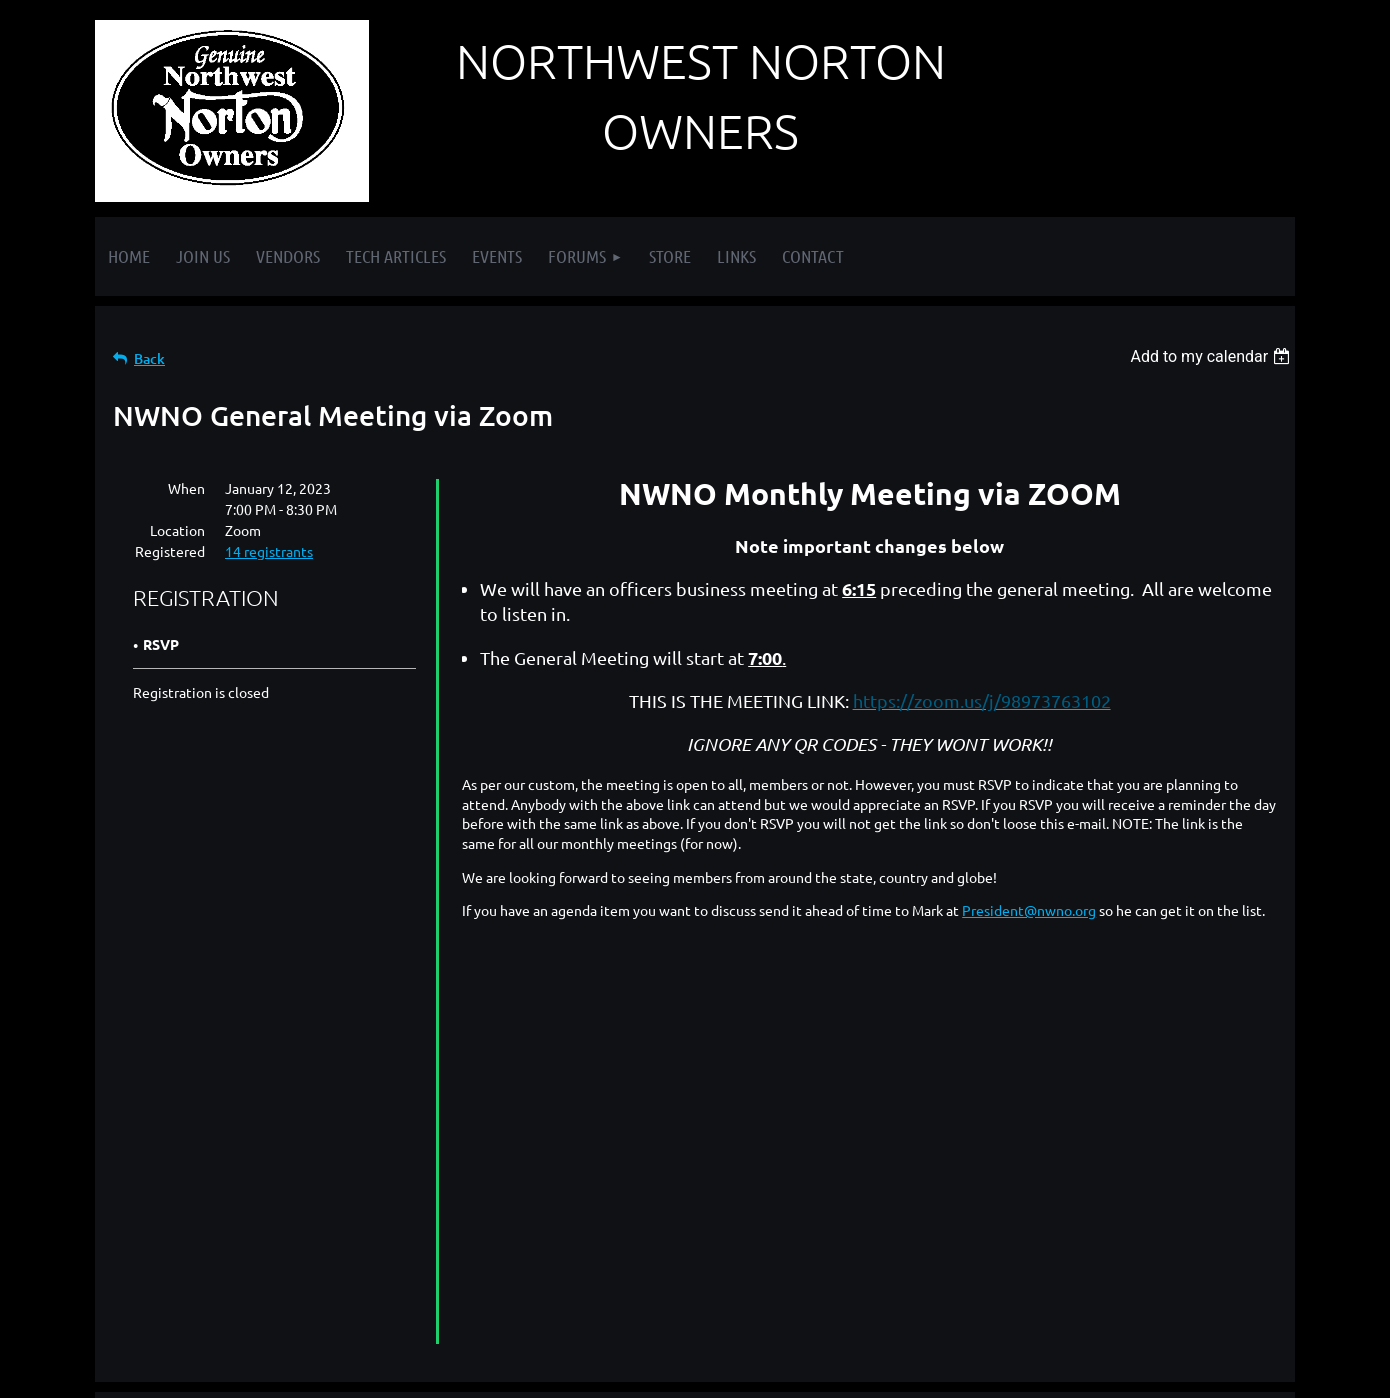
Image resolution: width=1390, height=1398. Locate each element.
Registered (170, 551)
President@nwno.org (1029, 910)
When (186, 488)
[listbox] (1212, 356)
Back (149, 358)
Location (177, 530)
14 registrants (269, 551)
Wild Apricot (1056, 1372)
